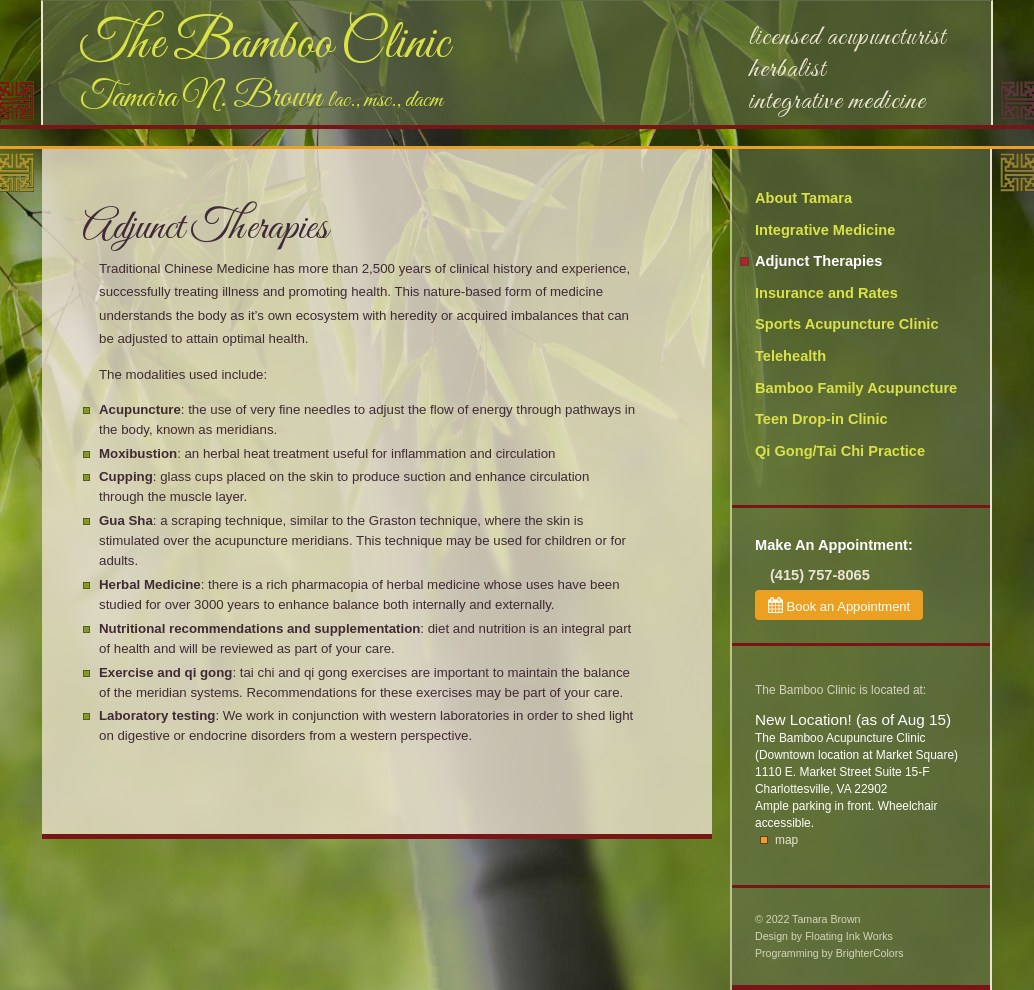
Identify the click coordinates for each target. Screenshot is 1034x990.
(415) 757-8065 (820, 575)
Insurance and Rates (826, 293)
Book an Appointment (839, 605)
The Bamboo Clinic (264, 45)
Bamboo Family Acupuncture (856, 388)
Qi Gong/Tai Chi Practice (840, 451)
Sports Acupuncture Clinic (847, 324)
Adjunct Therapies (818, 261)
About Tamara (803, 198)
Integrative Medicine (825, 230)
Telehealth (790, 356)
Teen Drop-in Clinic (821, 419)
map (786, 840)
